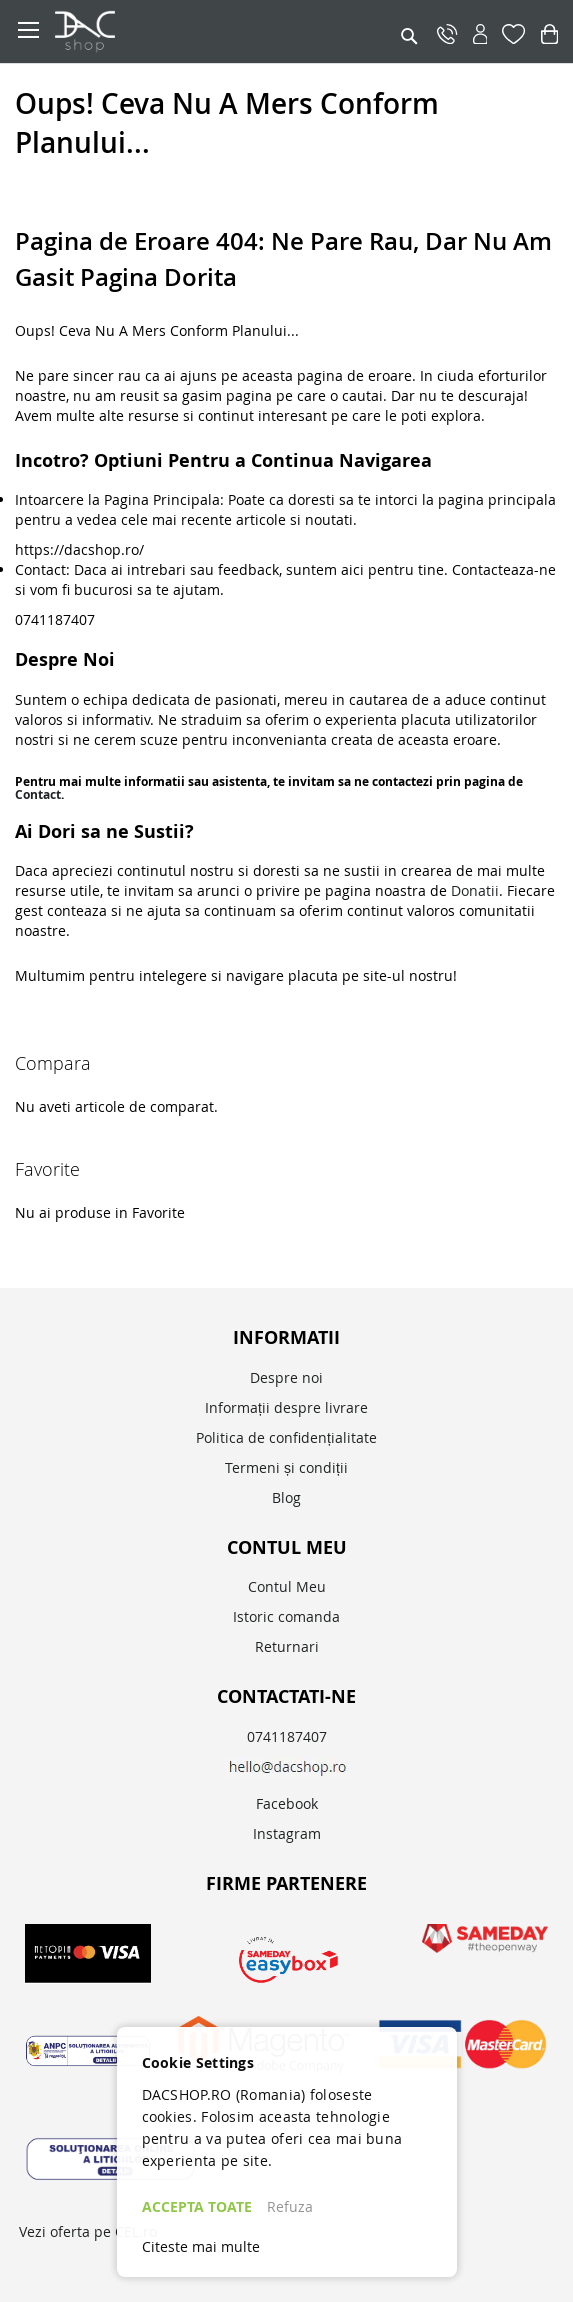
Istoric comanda (286, 1616)
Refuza (290, 2206)
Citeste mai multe (201, 2246)
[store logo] (180, 31)
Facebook (287, 1803)
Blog (286, 1497)
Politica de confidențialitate (286, 1437)
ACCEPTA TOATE (197, 2206)
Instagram (287, 1833)
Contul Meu (287, 1586)
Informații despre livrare (286, 1407)
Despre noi (286, 1377)
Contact (38, 794)
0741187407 (287, 1736)
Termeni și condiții (286, 1467)
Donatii (475, 890)
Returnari (287, 1646)
